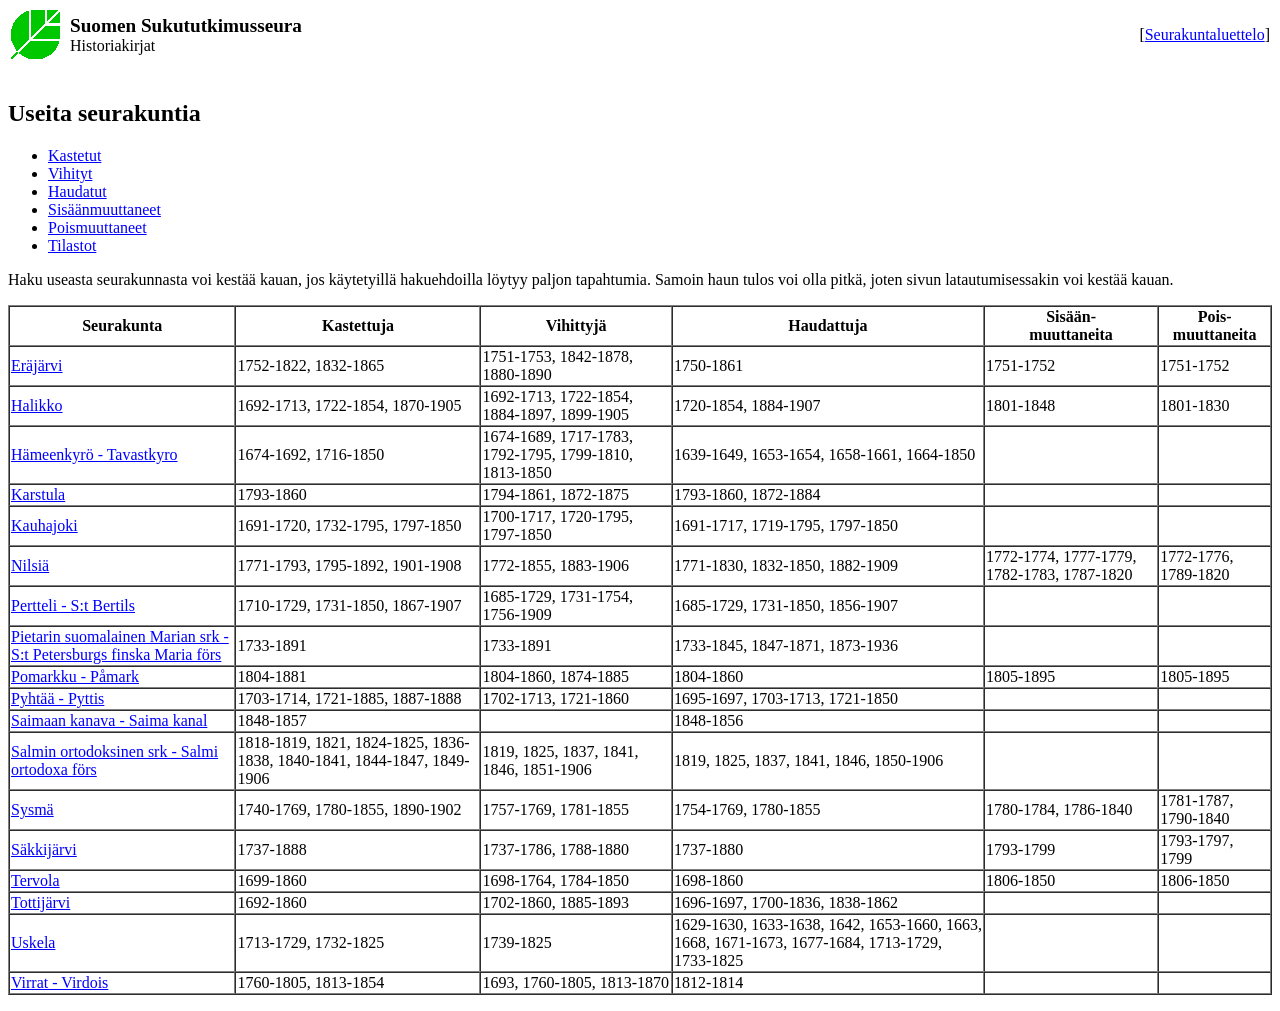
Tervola (35, 880)
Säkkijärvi (44, 849)
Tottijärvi (40, 902)
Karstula (38, 494)
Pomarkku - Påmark (75, 676)
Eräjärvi (37, 365)
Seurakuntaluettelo (1205, 34)
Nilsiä (30, 565)
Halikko (37, 405)
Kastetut (74, 155)
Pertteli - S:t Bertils (73, 605)
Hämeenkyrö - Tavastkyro (94, 454)
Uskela (33, 942)
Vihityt (70, 173)
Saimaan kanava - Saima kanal (109, 720)
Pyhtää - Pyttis (57, 698)
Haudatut (77, 191)
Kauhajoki (44, 525)
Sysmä (32, 809)
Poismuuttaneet (97, 227)
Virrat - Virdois (59, 982)
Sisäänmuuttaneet (104, 209)
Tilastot (72, 245)
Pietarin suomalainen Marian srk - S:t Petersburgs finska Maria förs (120, 645)
